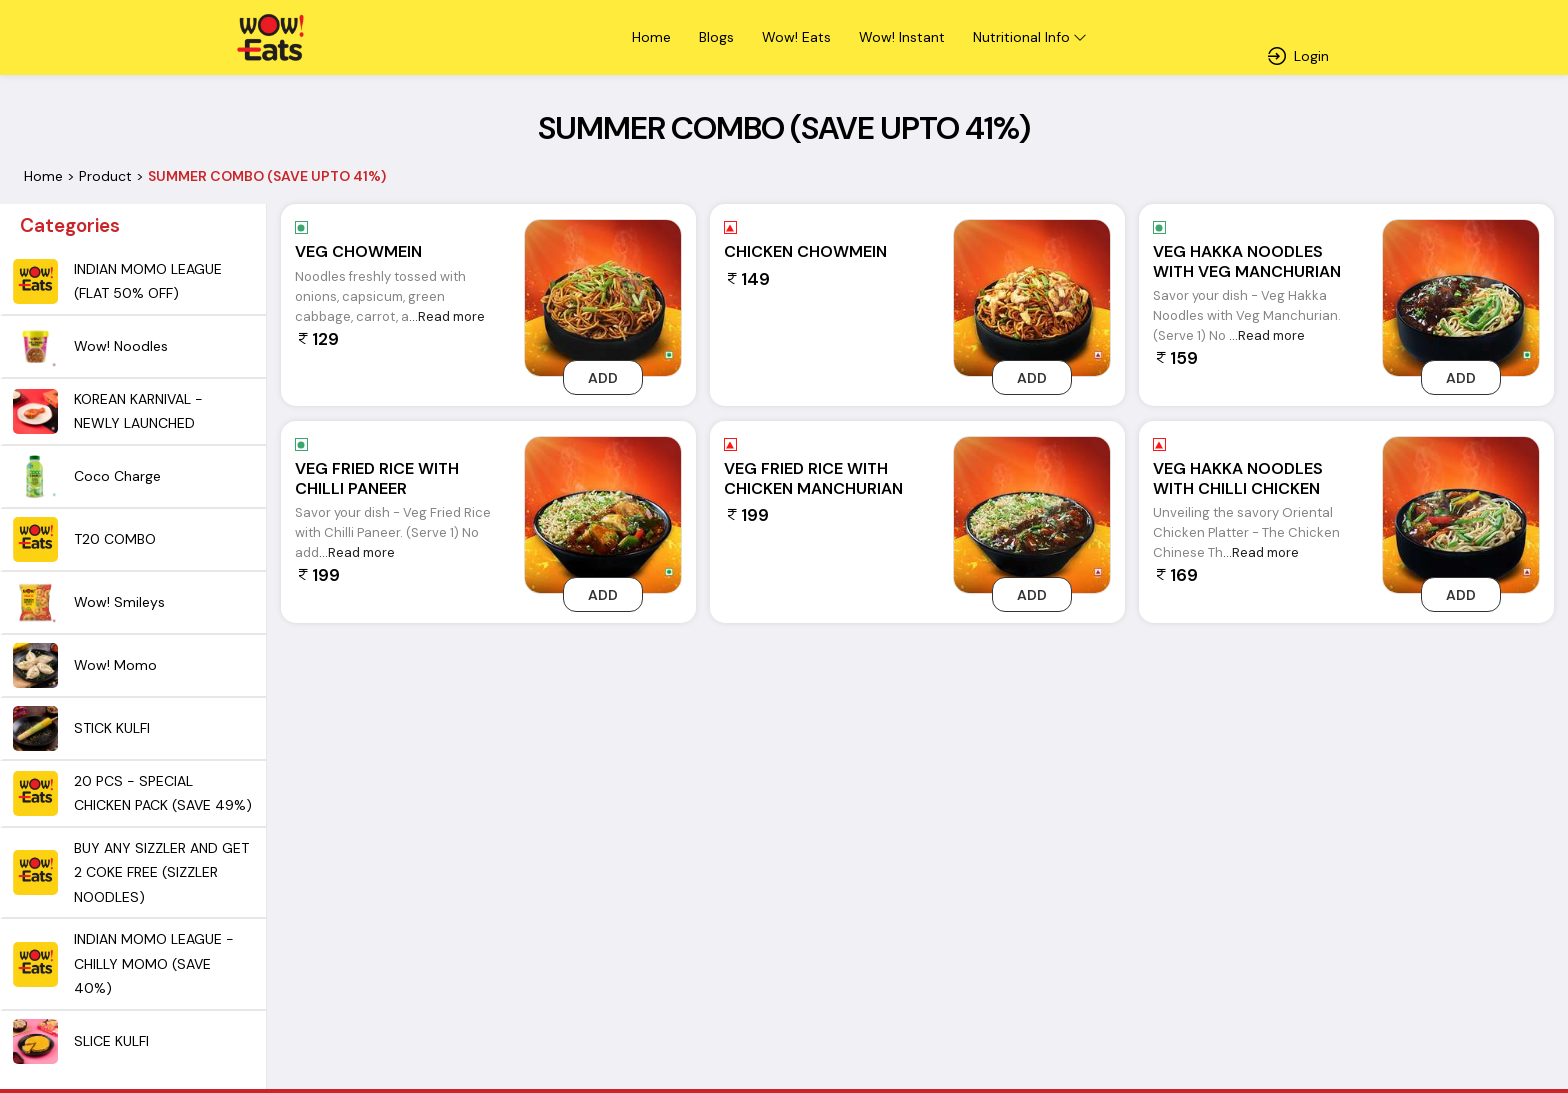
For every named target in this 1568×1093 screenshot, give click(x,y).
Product (105, 176)
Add (603, 378)
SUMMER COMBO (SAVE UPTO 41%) (267, 176)
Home (43, 176)
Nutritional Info (1021, 37)
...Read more (447, 316)
